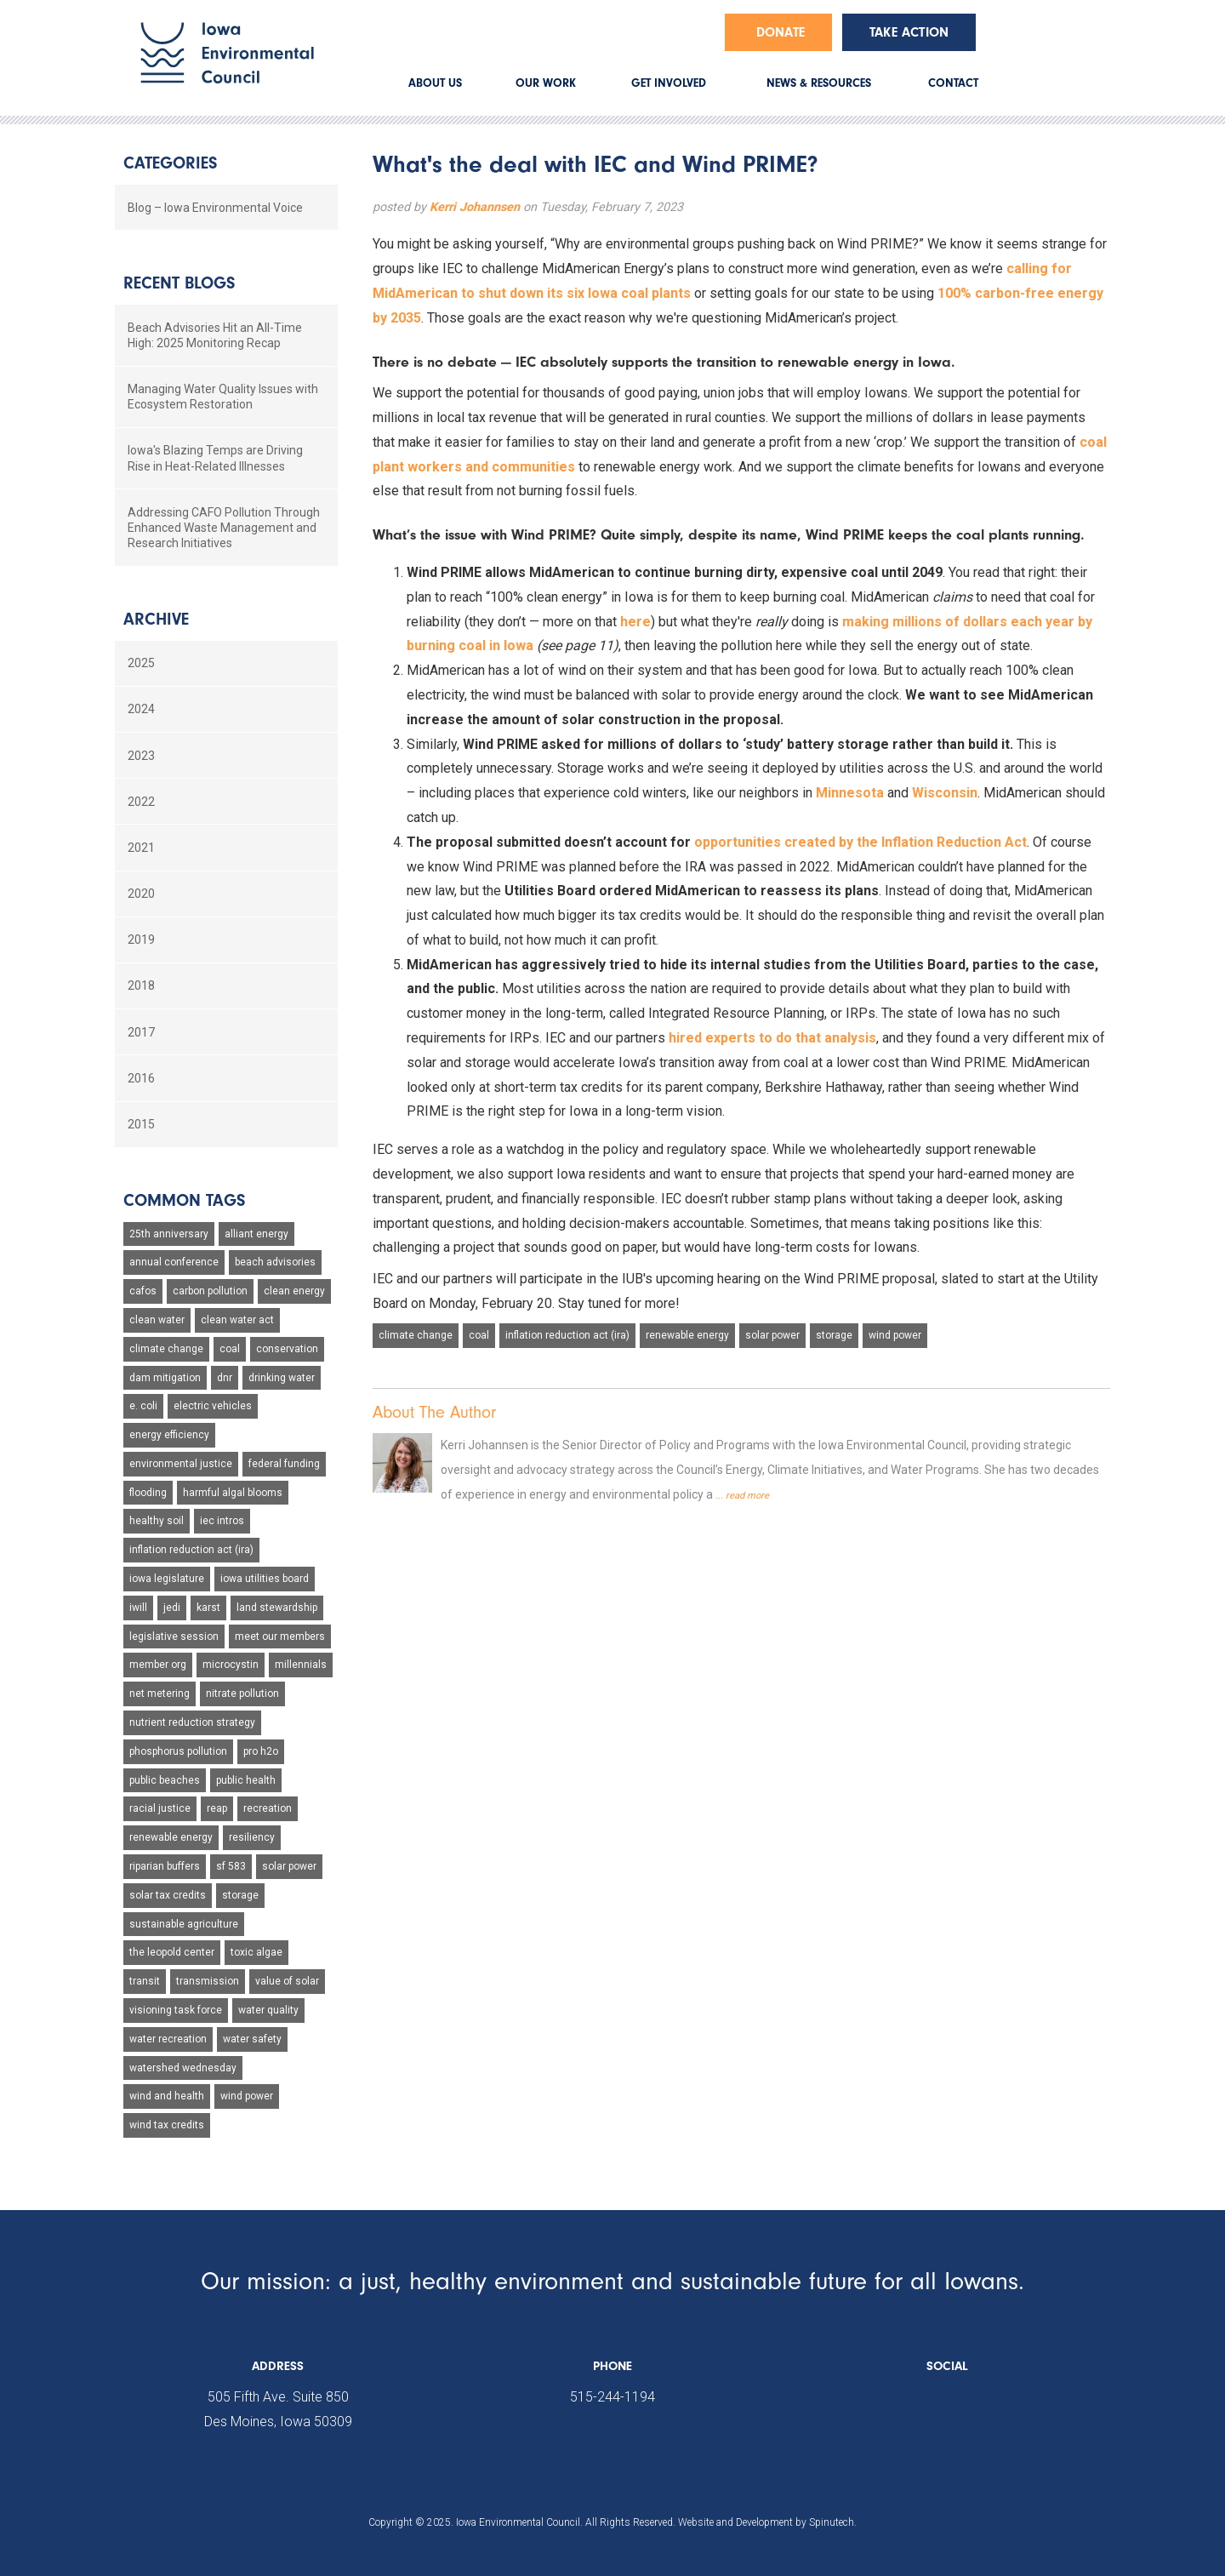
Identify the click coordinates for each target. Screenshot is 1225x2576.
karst (208, 1608)
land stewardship (276, 1608)
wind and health (166, 2096)
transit (144, 1981)
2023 (141, 756)
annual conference (174, 1262)
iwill (138, 1608)
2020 (141, 893)
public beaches (164, 1780)
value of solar (287, 1981)
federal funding (284, 1464)
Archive (156, 619)
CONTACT (953, 83)
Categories (170, 163)
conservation (287, 1349)
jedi (171, 1608)
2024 (141, 709)
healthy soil (156, 1521)
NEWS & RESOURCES (818, 83)
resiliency (252, 1837)
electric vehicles (213, 1406)
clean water (157, 1320)
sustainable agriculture (183, 1924)
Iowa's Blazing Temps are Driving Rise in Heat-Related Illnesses (215, 457)
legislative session (174, 1636)
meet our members (280, 1636)
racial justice (160, 1808)
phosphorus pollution (178, 1751)
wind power (895, 1335)
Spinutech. (833, 2522)
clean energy (294, 1291)
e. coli (143, 1406)
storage (834, 1335)
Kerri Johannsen (475, 207)
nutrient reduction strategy (192, 1722)
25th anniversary (168, 1234)
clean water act (237, 1320)
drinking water (281, 1378)
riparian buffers (164, 1866)
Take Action (909, 32)
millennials (301, 1665)
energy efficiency (169, 1435)
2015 (141, 1124)
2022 (141, 801)
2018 (141, 985)
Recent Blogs (179, 283)
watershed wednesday (182, 2068)
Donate (780, 32)
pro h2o (260, 1751)
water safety (252, 2039)
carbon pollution (210, 1291)
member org (157, 1665)
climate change (416, 1335)
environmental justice (180, 1464)
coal (479, 1335)
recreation (267, 1808)
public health (246, 1780)
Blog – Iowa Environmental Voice (215, 207)
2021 (141, 847)
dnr (224, 1378)
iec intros (222, 1521)
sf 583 (231, 1866)
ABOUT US (435, 83)
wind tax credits (166, 2125)
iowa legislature (166, 1579)
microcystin (230, 1665)
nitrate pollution (242, 1693)
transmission (207, 1981)
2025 (141, 663)
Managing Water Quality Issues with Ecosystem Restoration (223, 396)
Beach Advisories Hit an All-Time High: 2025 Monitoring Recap (215, 335)
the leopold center (171, 1952)
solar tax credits (167, 1895)
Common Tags (184, 1200)
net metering (159, 1693)
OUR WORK (546, 83)
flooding (148, 1493)
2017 (141, 1032)
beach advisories (275, 1262)
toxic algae (256, 1952)
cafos (143, 1291)
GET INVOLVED (668, 83)
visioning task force (175, 2010)
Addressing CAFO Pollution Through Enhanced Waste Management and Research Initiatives (224, 527)
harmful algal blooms (232, 1493)
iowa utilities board (264, 1579)
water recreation (168, 2039)
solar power (772, 1335)
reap (217, 1808)
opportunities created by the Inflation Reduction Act (860, 842)
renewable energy (687, 1335)
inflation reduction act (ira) (567, 1335)
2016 (141, 1078)
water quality (268, 2010)
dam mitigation (165, 1378)
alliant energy (256, 1234)
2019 (141, 939)
